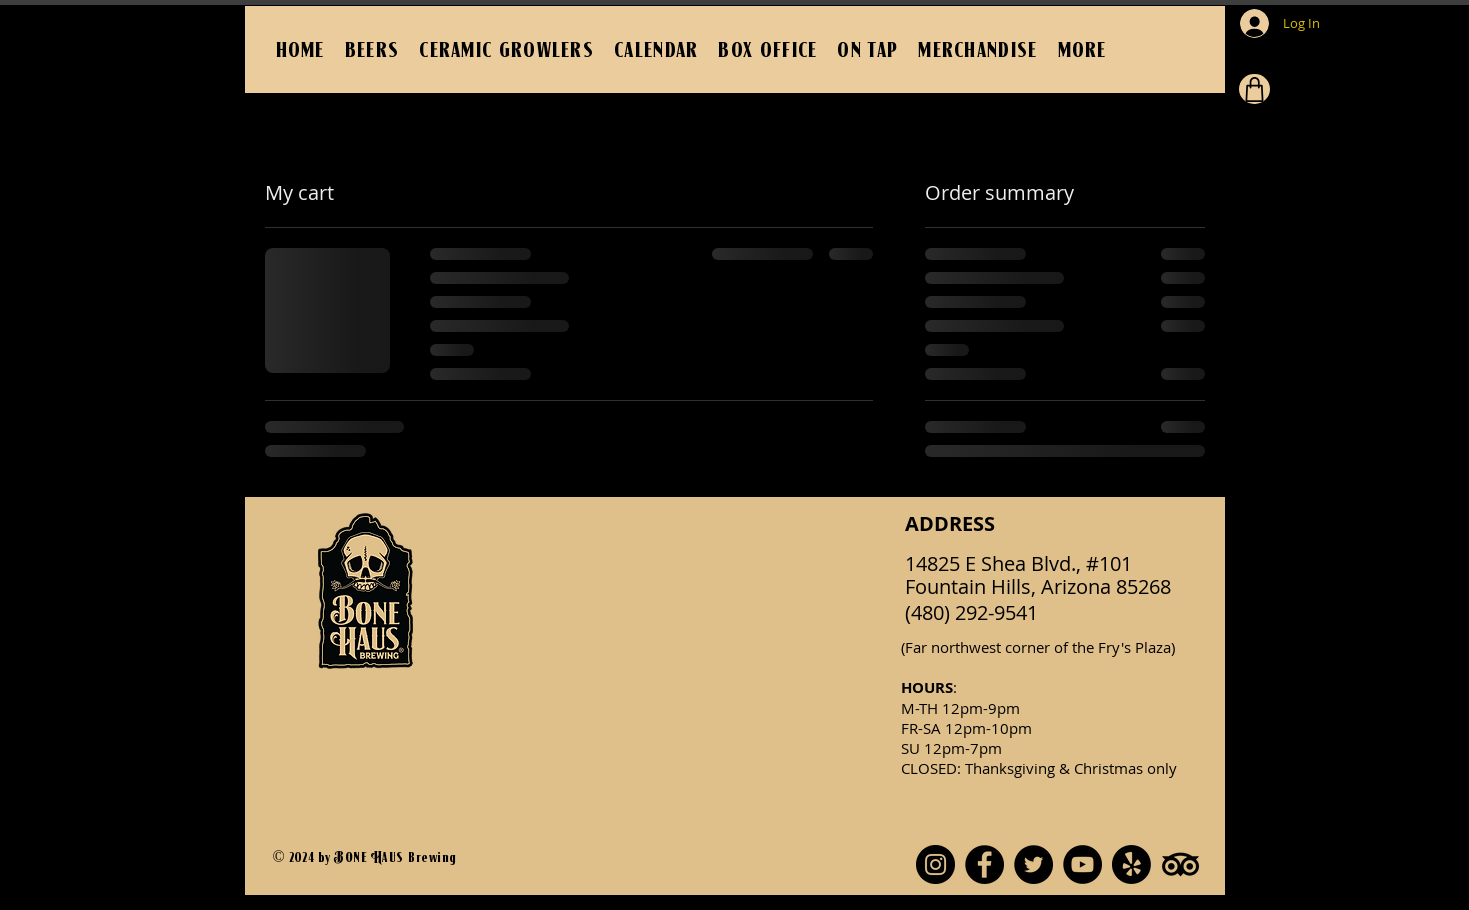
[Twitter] (1033, 864)
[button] (1082, 49)
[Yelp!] (1131, 864)
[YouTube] (1082, 864)
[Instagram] (935, 864)
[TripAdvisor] (1180, 864)
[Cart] (1254, 89)
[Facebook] (984, 864)
